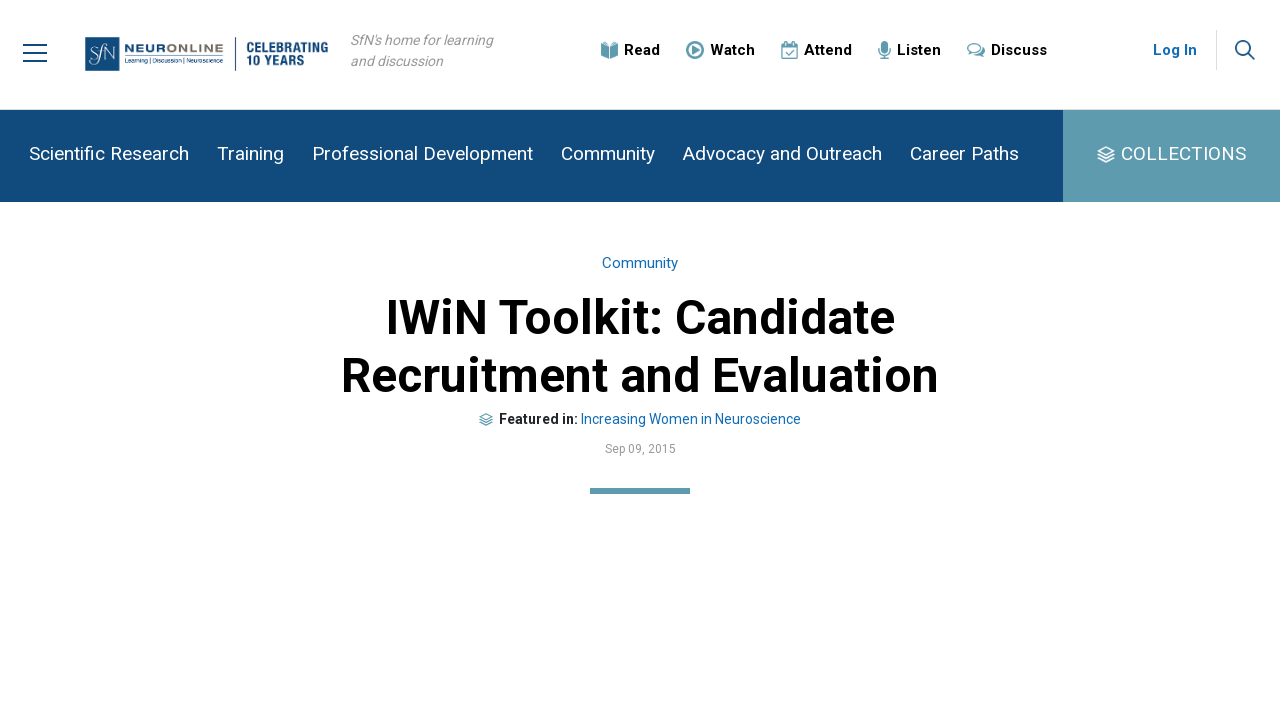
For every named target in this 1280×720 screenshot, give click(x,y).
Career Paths (964, 153)
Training (250, 153)
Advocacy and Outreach (782, 153)
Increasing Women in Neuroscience (691, 419)
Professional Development (422, 153)
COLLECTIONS (1183, 153)
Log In (1175, 50)
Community (608, 153)
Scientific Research (109, 153)
